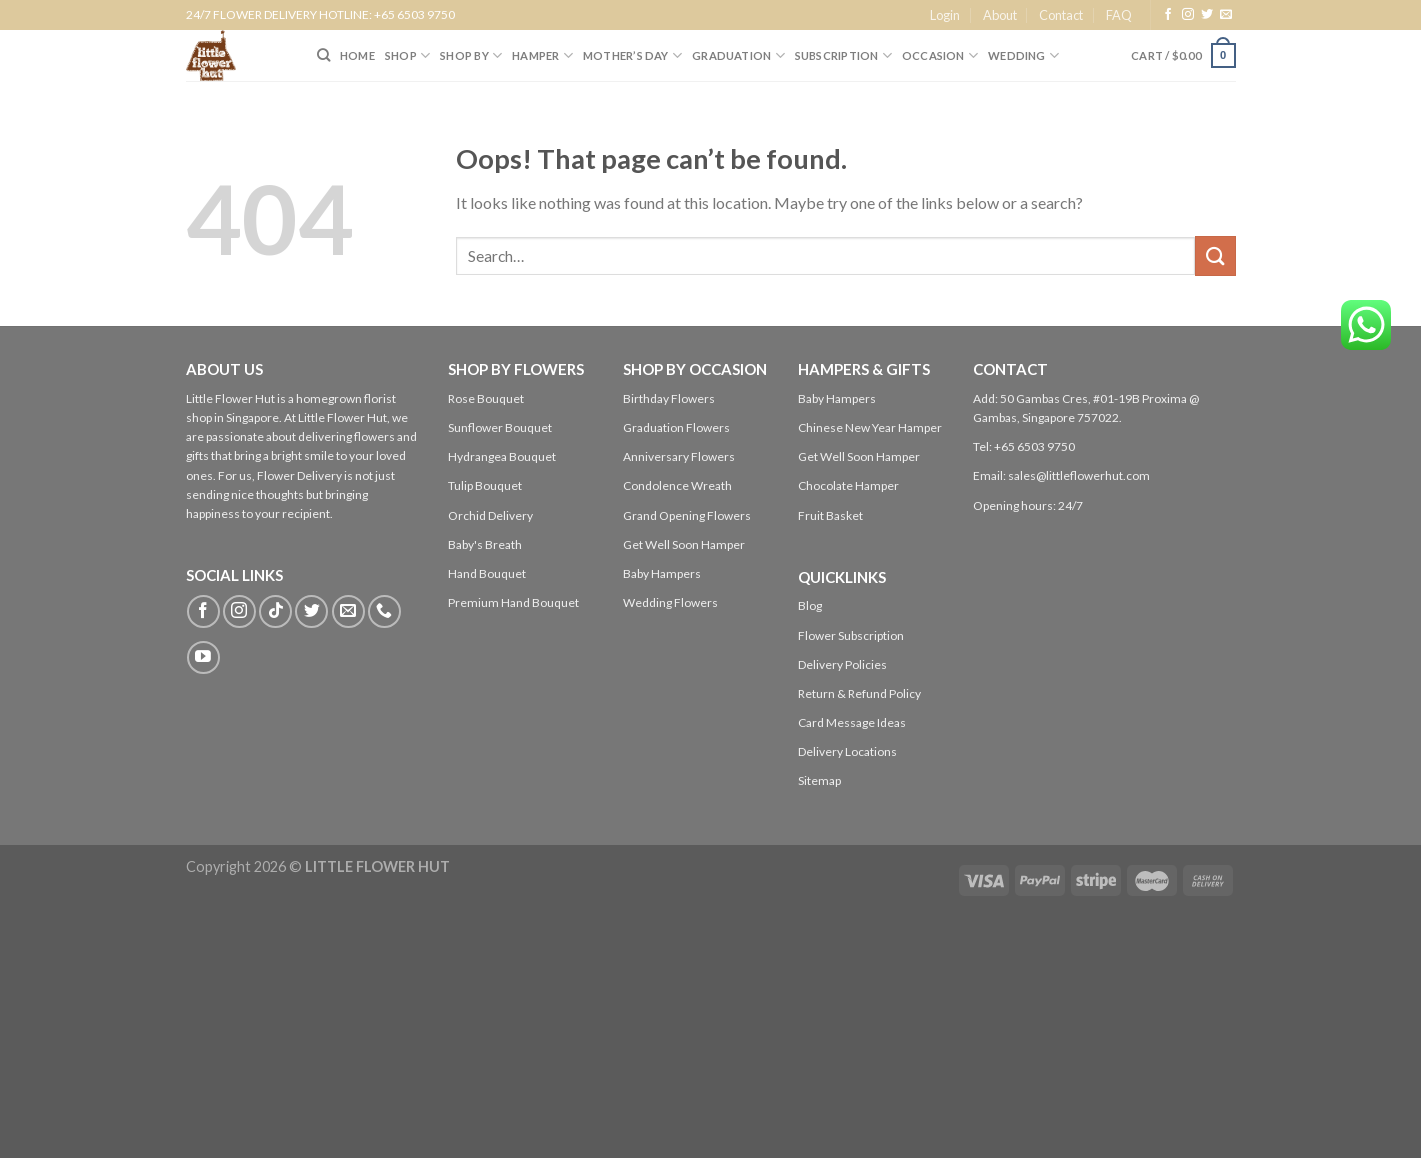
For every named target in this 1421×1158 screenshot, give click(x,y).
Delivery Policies (842, 664)
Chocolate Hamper (848, 485)
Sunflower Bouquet (500, 427)
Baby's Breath (485, 544)
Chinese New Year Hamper (870, 427)
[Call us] (384, 611)
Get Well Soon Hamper (684, 544)
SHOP (407, 55)
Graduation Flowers (676, 427)
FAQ (1119, 15)
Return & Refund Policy (859, 693)
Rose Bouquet (486, 398)
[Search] (323, 55)
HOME (357, 55)
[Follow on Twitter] (1207, 15)
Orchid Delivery (490, 515)
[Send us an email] (1226, 15)
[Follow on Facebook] (1168, 15)
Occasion (940, 55)
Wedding (1023, 55)
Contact (1061, 15)
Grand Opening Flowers (687, 515)
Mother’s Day (632, 55)
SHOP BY (471, 55)
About (1000, 15)
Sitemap (819, 780)
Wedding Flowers (670, 602)
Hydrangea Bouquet (502, 456)
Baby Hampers (662, 573)
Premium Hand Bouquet (513, 602)
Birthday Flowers (669, 398)
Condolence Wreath (677, 485)
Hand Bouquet (487, 573)
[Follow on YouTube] (203, 657)
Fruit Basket (830, 515)
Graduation (738, 55)
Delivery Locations (847, 751)
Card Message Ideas (852, 722)
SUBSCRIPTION (843, 55)
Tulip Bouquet (485, 485)
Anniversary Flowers (679, 456)
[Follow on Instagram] (1188, 15)
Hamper (542, 55)
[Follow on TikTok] (275, 611)
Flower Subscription (851, 635)
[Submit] (1215, 255)
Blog (810, 605)
